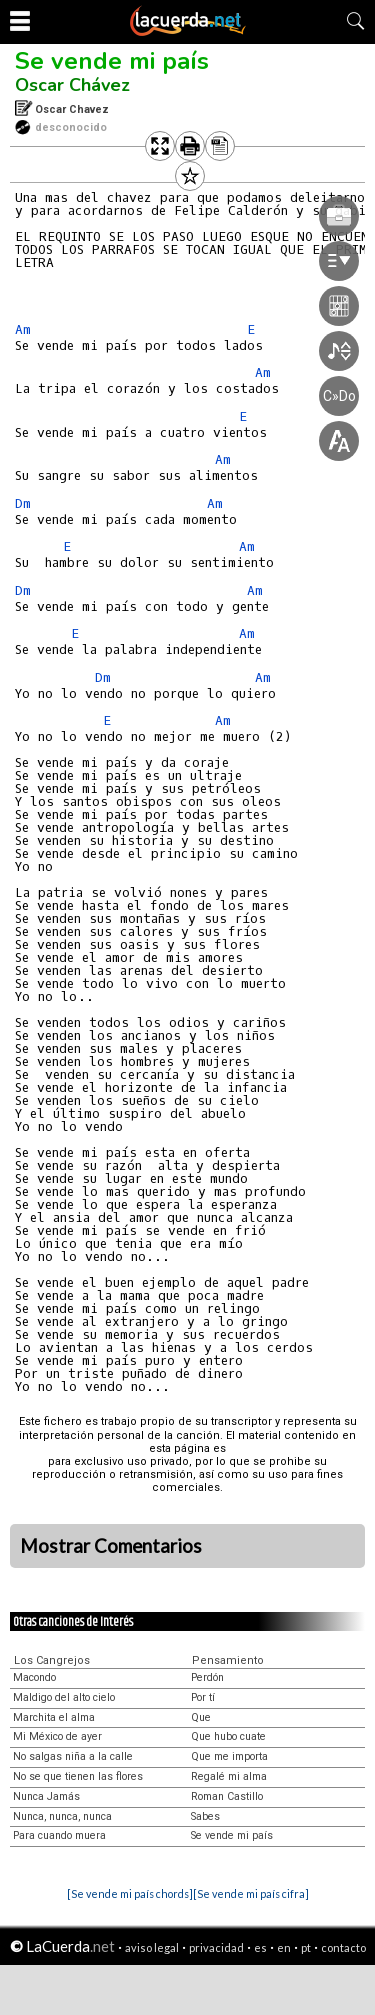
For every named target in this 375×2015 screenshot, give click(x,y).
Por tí (203, 1697)
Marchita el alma (54, 1717)
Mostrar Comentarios (111, 1546)
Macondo (34, 1677)
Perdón (207, 1677)
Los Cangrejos (52, 1660)
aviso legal (152, 1947)
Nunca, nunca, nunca (62, 1816)
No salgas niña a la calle (73, 1756)
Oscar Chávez (72, 85)
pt (306, 1947)
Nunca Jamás (46, 1796)
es (260, 1947)
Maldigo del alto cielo (64, 1697)
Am (23, 329)
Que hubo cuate (228, 1736)
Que (201, 1717)
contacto (343, 1947)
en (284, 1947)
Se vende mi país (112, 61)
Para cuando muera (59, 1835)
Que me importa (229, 1756)
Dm (23, 503)
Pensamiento (228, 1660)
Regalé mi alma (229, 1776)
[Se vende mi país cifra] (251, 1893)
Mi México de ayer (57, 1736)
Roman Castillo (227, 1796)
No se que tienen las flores (78, 1776)
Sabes (205, 1816)
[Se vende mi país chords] (130, 1893)
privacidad (216, 1947)
